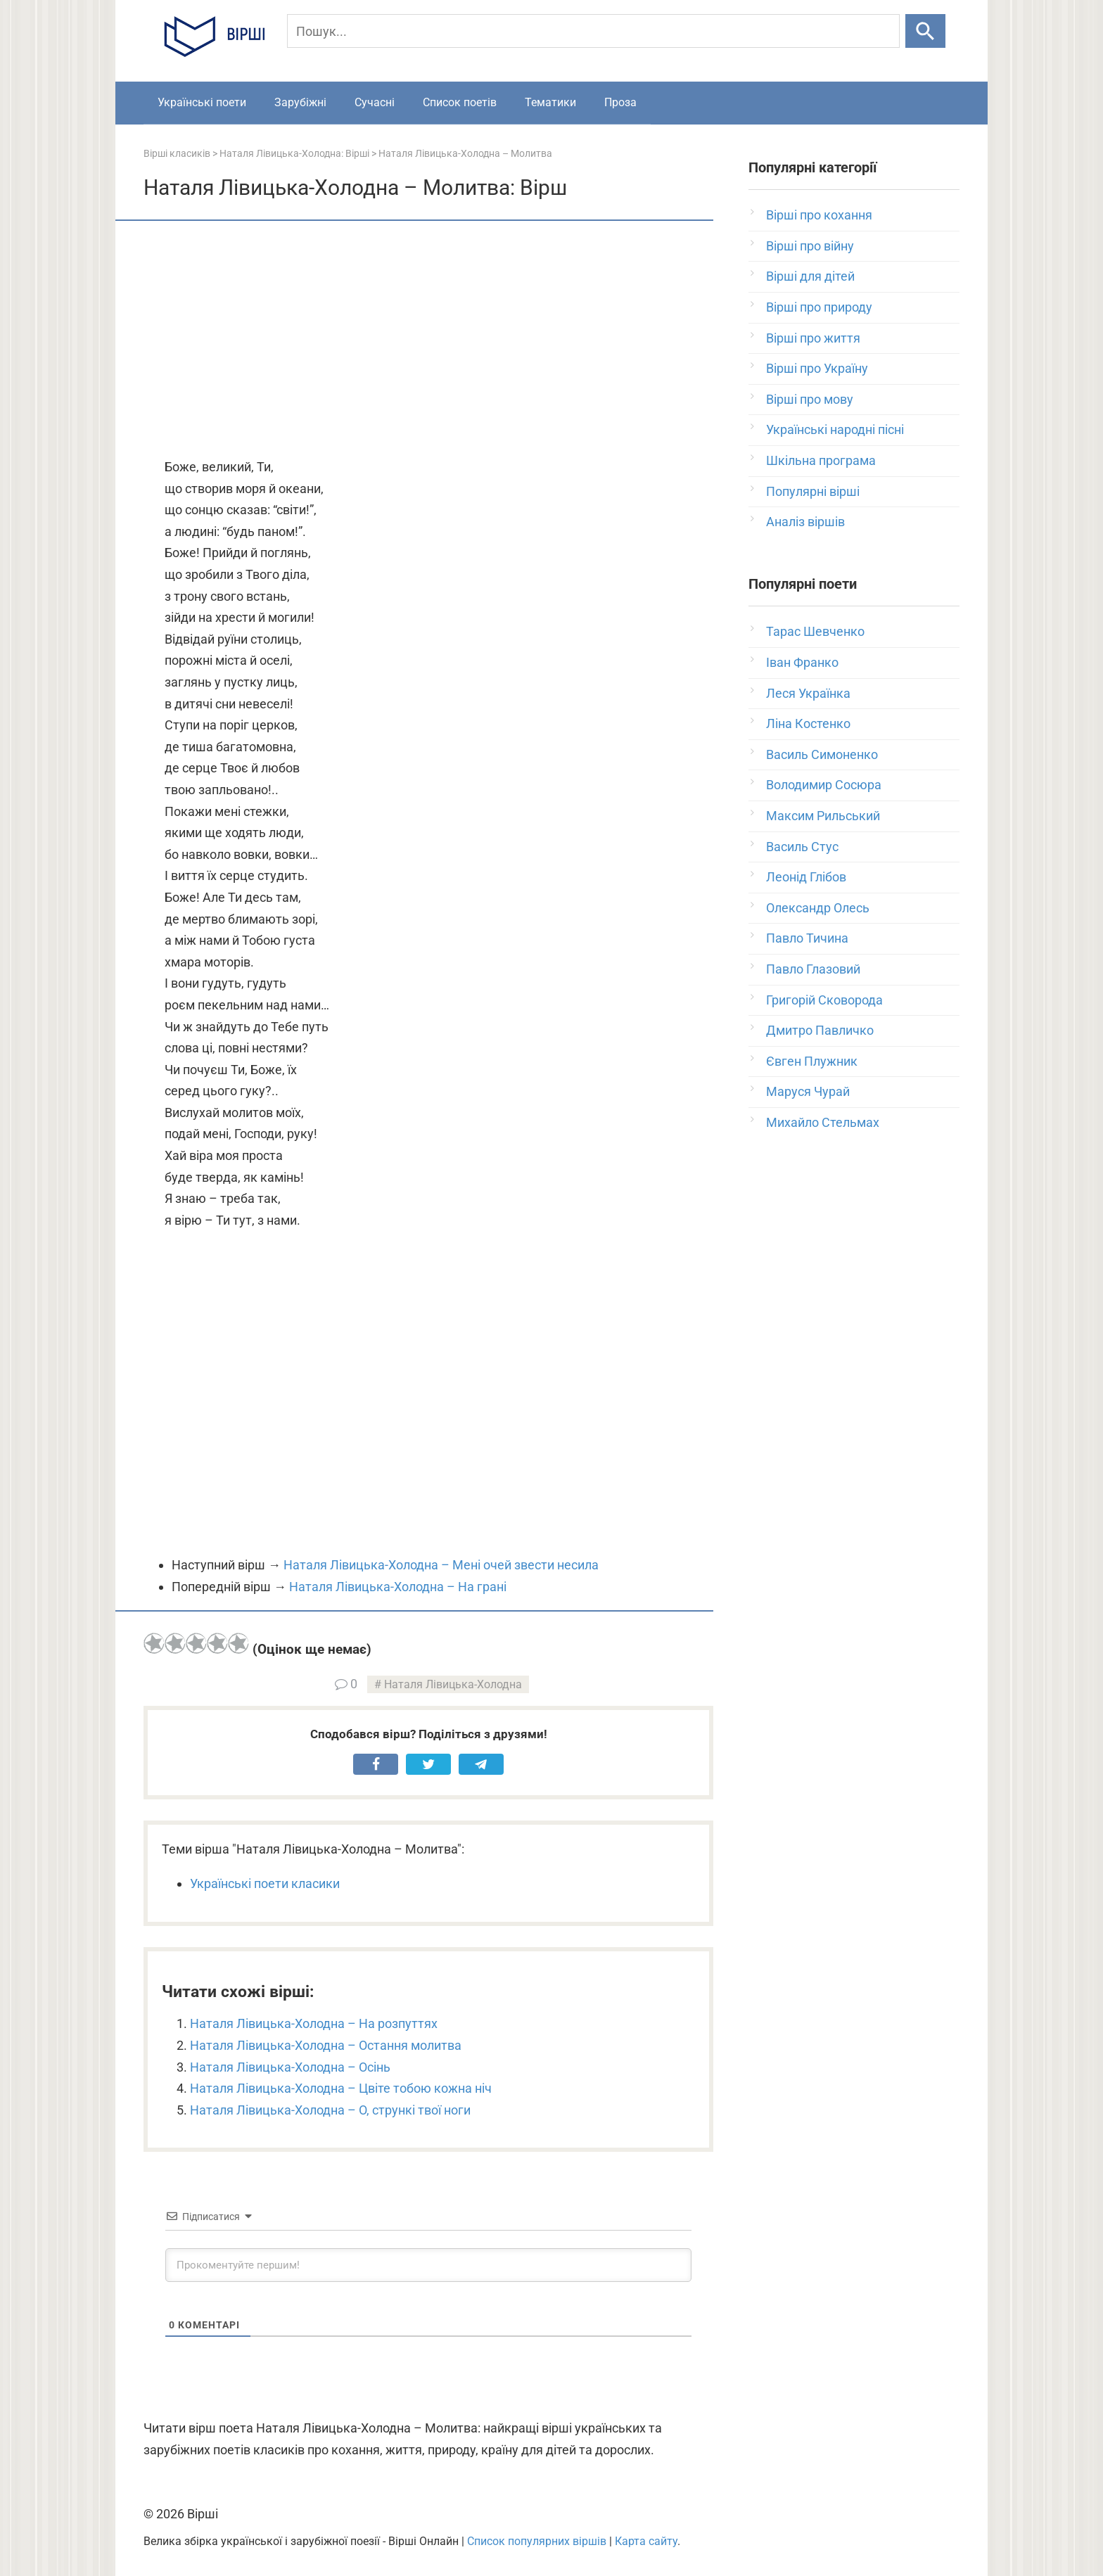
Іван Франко (802, 662)
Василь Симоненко (822, 754)
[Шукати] (925, 31)
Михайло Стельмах (822, 1122)
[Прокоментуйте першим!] (428, 2265)
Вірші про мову (809, 399)
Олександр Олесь (817, 907)
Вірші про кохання (819, 215)
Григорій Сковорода (824, 1000)
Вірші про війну (810, 245)
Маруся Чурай (808, 1091)
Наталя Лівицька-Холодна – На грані (397, 1586)
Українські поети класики (265, 1883)
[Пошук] (593, 31)
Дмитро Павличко (820, 1030)
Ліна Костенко (808, 723)
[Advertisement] (428, 340)
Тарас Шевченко (815, 631)
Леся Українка (808, 693)
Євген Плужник (811, 1061)
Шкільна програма (821, 460)
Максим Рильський (823, 815)
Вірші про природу (819, 307)
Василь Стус (802, 846)
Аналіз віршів (805, 521)
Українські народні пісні (835, 429)
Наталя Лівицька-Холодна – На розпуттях (314, 2023)
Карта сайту (646, 2541)
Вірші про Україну (817, 368)
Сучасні (375, 102)
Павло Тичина (807, 938)
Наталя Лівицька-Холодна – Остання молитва (325, 2045)
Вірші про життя (813, 338)
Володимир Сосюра (823, 784)
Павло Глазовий (813, 969)
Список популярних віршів (536, 2541)
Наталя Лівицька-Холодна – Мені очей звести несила (441, 1564)
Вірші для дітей (810, 276)
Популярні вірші (813, 491)
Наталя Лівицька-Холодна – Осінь (290, 2067)
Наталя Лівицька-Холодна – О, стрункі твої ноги (330, 2110)
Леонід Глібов (806, 876)
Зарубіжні (300, 102)
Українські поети (202, 102)
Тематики (550, 102)
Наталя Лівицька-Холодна (453, 1684)
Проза (620, 102)
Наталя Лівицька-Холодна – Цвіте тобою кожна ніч (341, 2088)
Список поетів (460, 102)
